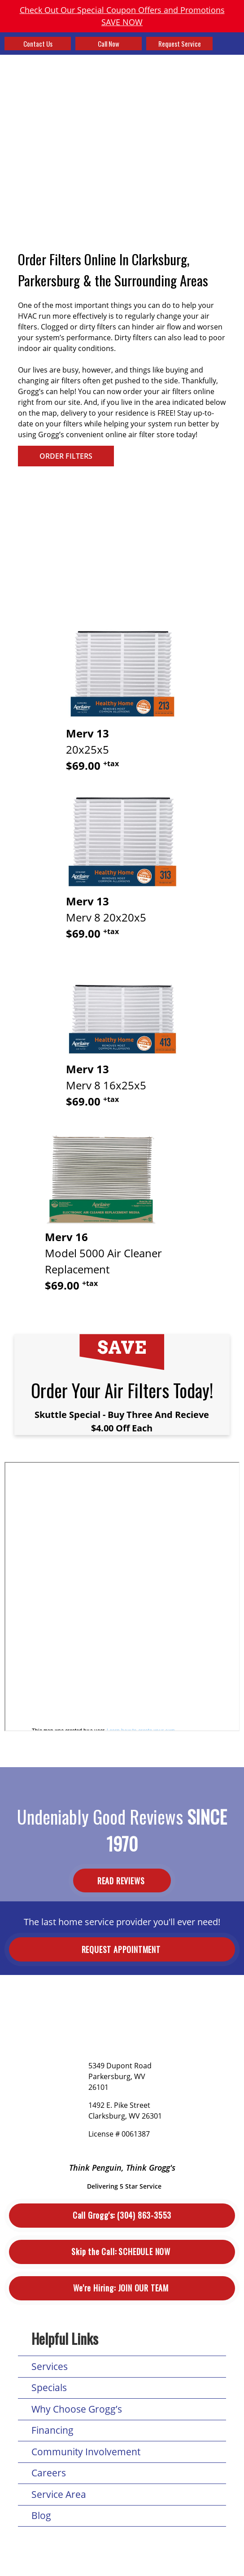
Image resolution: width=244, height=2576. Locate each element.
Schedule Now (121, 2252)
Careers (48, 2472)
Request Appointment (122, 1949)
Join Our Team (121, 2288)
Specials (49, 2387)
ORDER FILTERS (65, 456)
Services (49, 2366)
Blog (41, 2515)
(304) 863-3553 (122, 2215)
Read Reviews (122, 1881)
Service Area (58, 2494)
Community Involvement (85, 2451)
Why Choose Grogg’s (76, 2409)
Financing (52, 2430)
